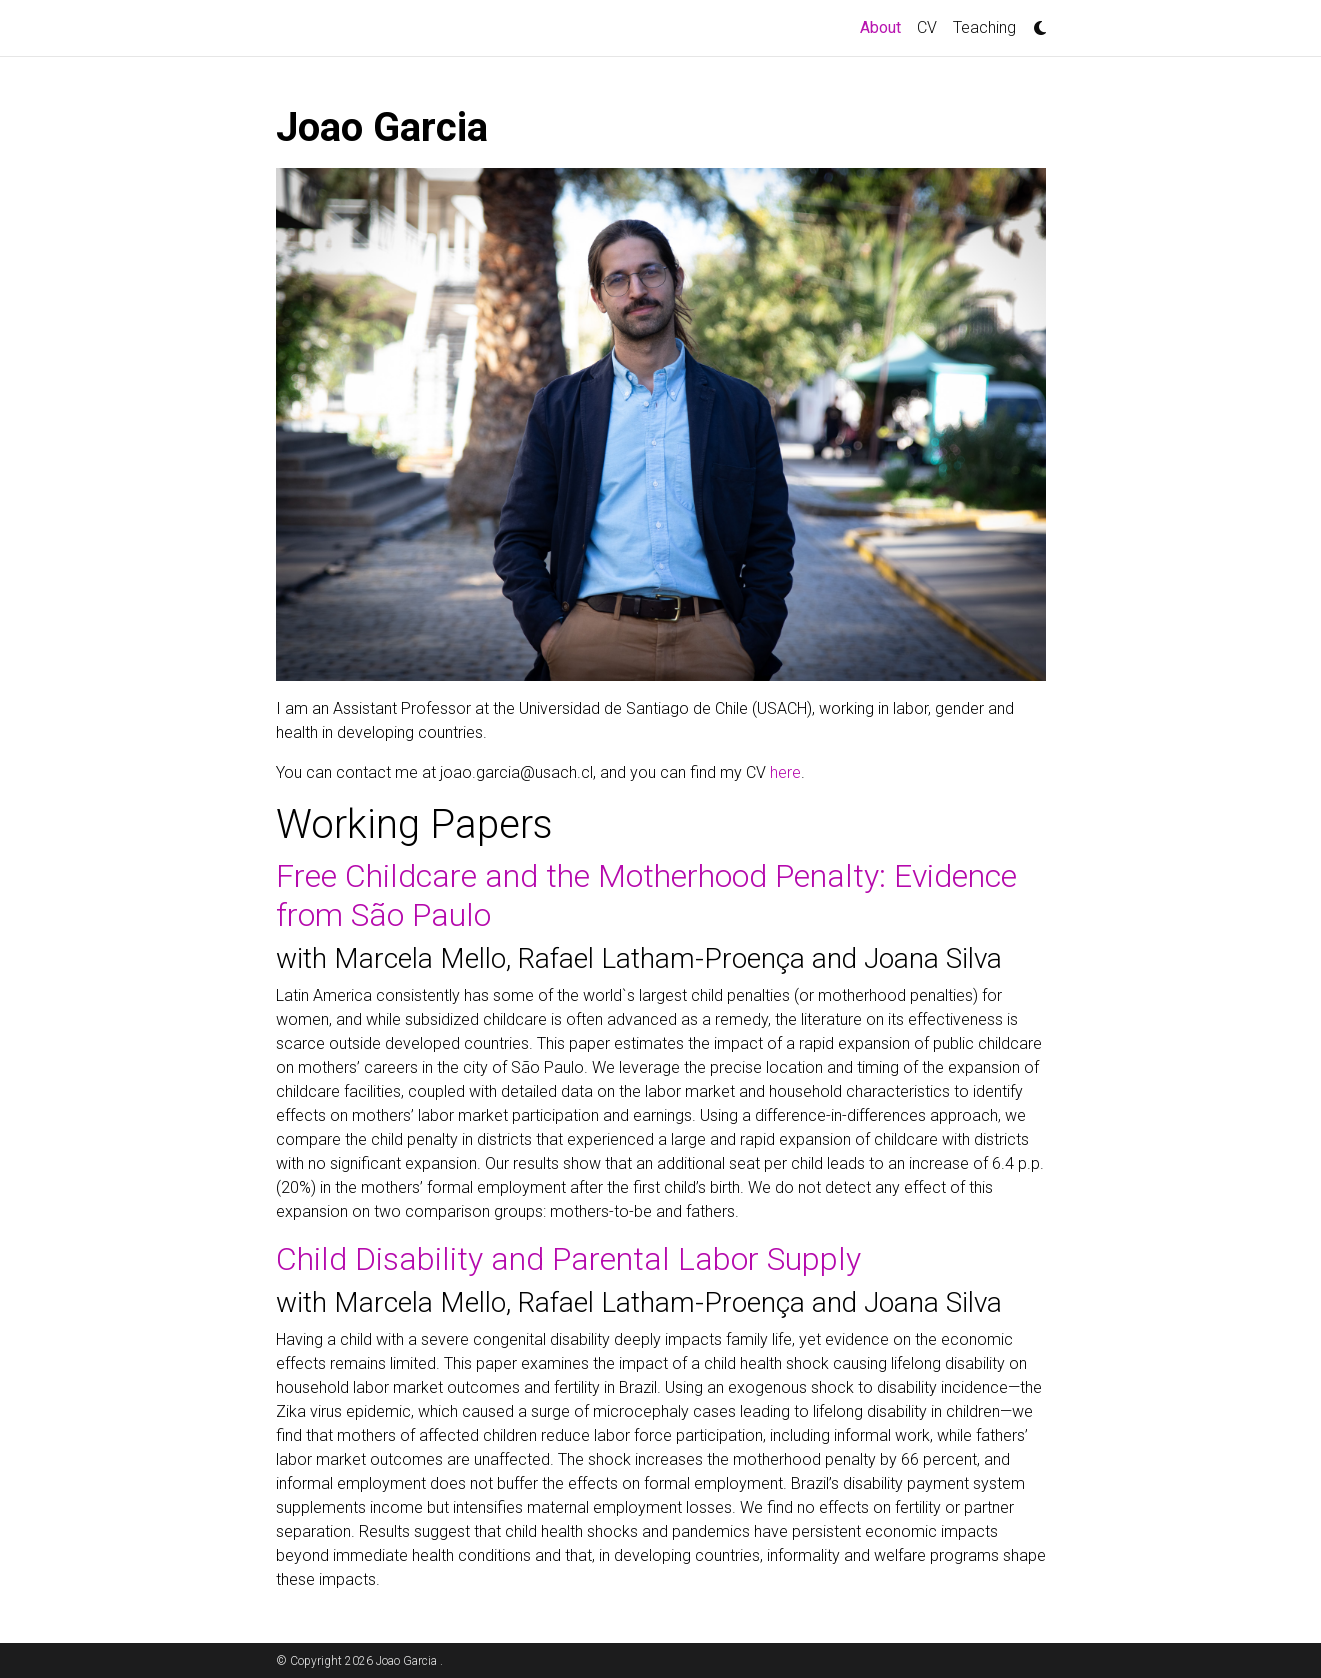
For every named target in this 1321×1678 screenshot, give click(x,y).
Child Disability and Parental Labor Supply (568, 1259)
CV (927, 27)
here (785, 772)
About (884, 26)
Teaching (984, 27)
